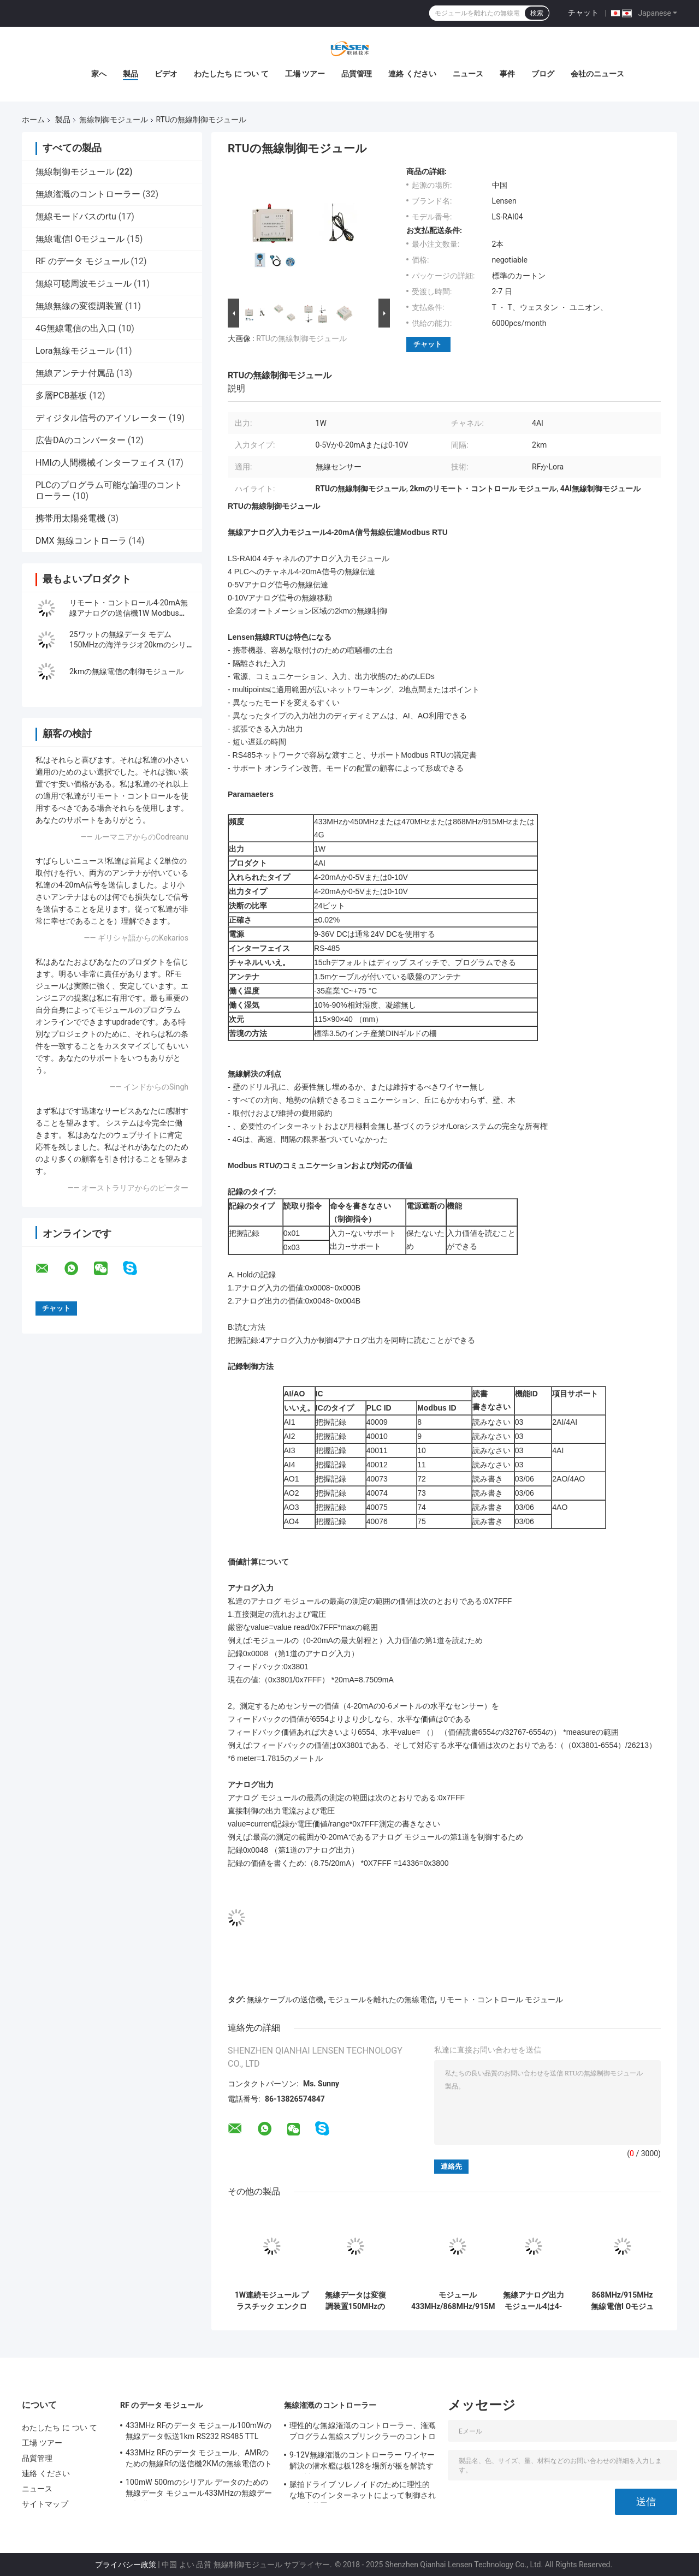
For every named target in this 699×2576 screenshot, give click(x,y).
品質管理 (356, 73)
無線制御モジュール (113, 119)
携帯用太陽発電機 (70, 518)
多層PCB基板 (61, 395)
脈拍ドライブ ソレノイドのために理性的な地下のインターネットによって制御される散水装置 (362, 2491)
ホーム (33, 119)
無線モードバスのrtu (75, 216)
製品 (130, 73)
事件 (507, 73)
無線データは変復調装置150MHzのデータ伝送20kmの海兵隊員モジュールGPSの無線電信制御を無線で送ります (355, 2301)
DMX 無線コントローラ (81, 541)
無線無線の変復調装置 (79, 306)
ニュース (468, 73)
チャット (583, 12)
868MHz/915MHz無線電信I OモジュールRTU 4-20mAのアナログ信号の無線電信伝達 (622, 2301)
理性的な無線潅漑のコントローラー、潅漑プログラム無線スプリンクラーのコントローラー (362, 2432)
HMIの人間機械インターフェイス (100, 462)
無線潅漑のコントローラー (87, 194)
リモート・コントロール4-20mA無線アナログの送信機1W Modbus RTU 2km (128, 613)
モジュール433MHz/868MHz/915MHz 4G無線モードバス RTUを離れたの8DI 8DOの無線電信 (457, 2301)
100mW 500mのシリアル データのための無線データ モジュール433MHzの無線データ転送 (199, 2489)
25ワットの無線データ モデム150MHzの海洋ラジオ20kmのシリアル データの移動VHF (127, 644)
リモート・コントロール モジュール (501, 1999)
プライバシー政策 (125, 2564)
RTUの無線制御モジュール (301, 338)
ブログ (542, 73)
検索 (536, 13)
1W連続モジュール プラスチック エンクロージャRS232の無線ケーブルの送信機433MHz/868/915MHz (271, 2301)
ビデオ (166, 73)
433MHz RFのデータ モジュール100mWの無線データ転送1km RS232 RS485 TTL (198, 2431)
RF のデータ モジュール (82, 261)
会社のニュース (597, 73)
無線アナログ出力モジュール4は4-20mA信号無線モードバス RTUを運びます (533, 2301)
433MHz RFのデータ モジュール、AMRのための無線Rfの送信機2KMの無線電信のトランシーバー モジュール (199, 2459)
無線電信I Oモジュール (80, 239)
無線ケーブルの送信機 (285, 1999)
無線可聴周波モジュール (83, 283)
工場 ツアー (305, 73)
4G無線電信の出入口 (75, 328)
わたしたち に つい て (231, 73)
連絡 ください (412, 73)
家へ (98, 73)
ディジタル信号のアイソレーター (101, 418)
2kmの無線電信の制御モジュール (126, 671)
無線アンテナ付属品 (74, 373)
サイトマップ (45, 2504)
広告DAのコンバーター (80, 440)
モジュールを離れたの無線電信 (381, 1999)
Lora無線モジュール (74, 351)
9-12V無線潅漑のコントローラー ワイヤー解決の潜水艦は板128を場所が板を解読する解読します (362, 2461)
